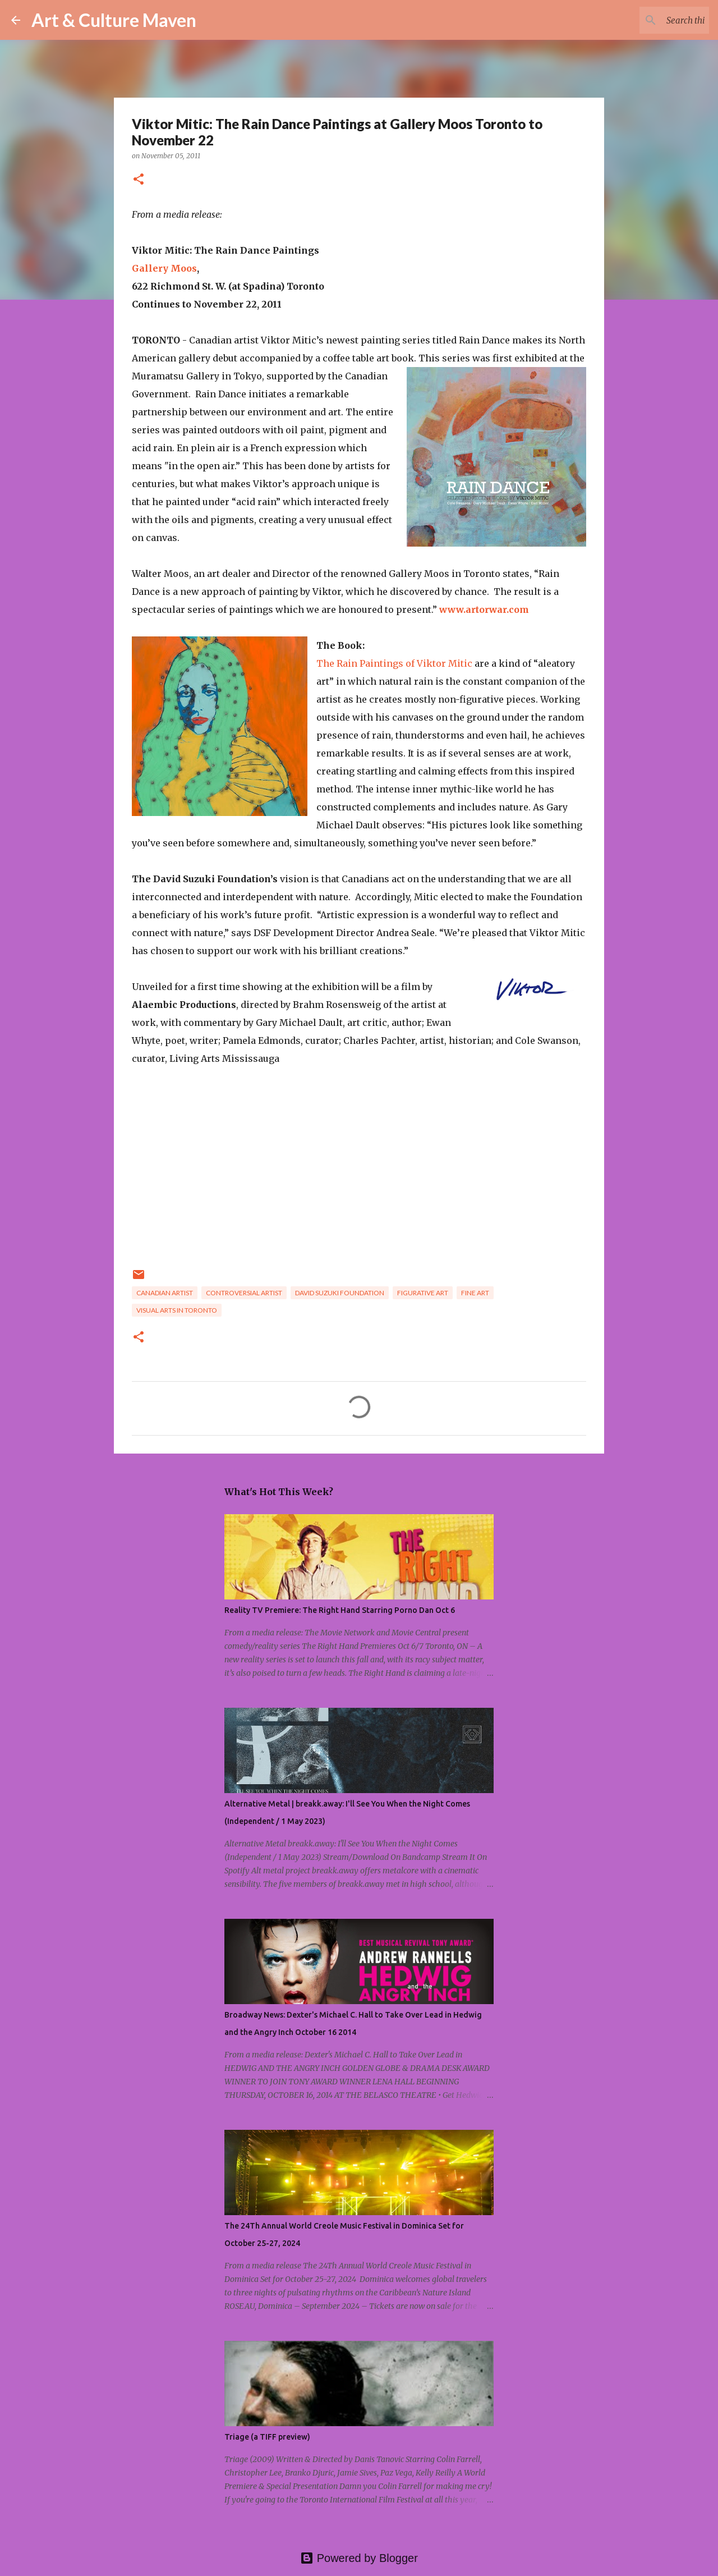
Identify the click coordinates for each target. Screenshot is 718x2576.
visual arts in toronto (176, 1310)
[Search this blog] (650, 20)
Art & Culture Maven (113, 20)
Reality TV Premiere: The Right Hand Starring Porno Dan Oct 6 (339, 1610)
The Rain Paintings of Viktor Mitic (394, 663)
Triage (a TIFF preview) (267, 2436)
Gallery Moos (164, 268)
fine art (475, 1293)
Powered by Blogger (359, 2558)
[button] (138, 179)
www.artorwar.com (484, 609)
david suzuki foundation (339, 1293)
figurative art (422, 1293)
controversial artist (244, 1293)
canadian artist (164, 1293)
